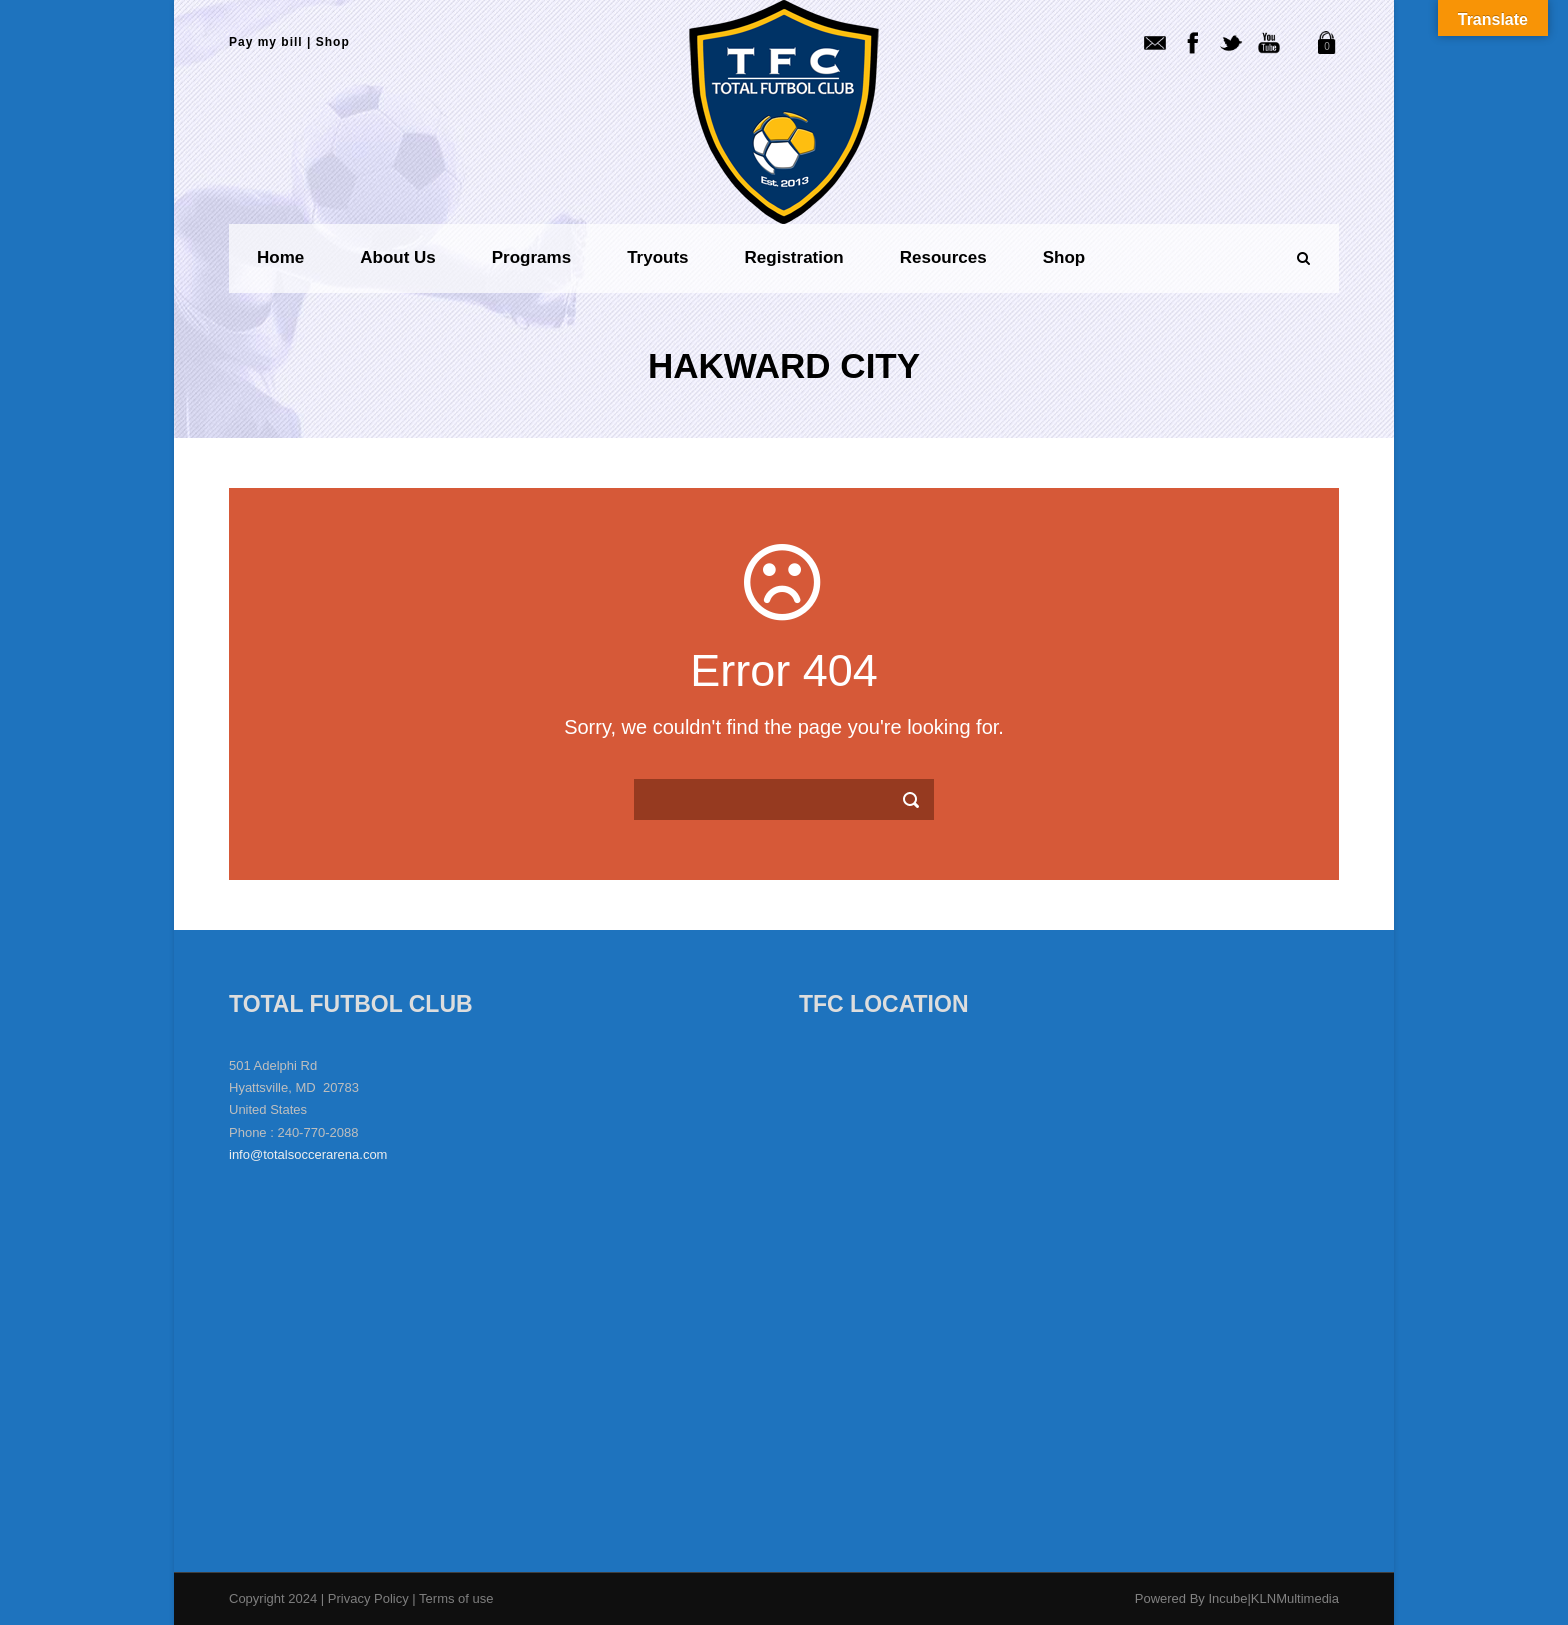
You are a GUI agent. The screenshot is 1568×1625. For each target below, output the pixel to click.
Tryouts (657, 257)
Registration (794, 257)
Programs (531, 257)
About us (398, 257)
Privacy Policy (370, 1598)
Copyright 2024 (273, 1598)
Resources (943, 257)
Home (280, 257)
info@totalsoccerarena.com (308, 1154)
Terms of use (456, 1598)
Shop (333, 42)
